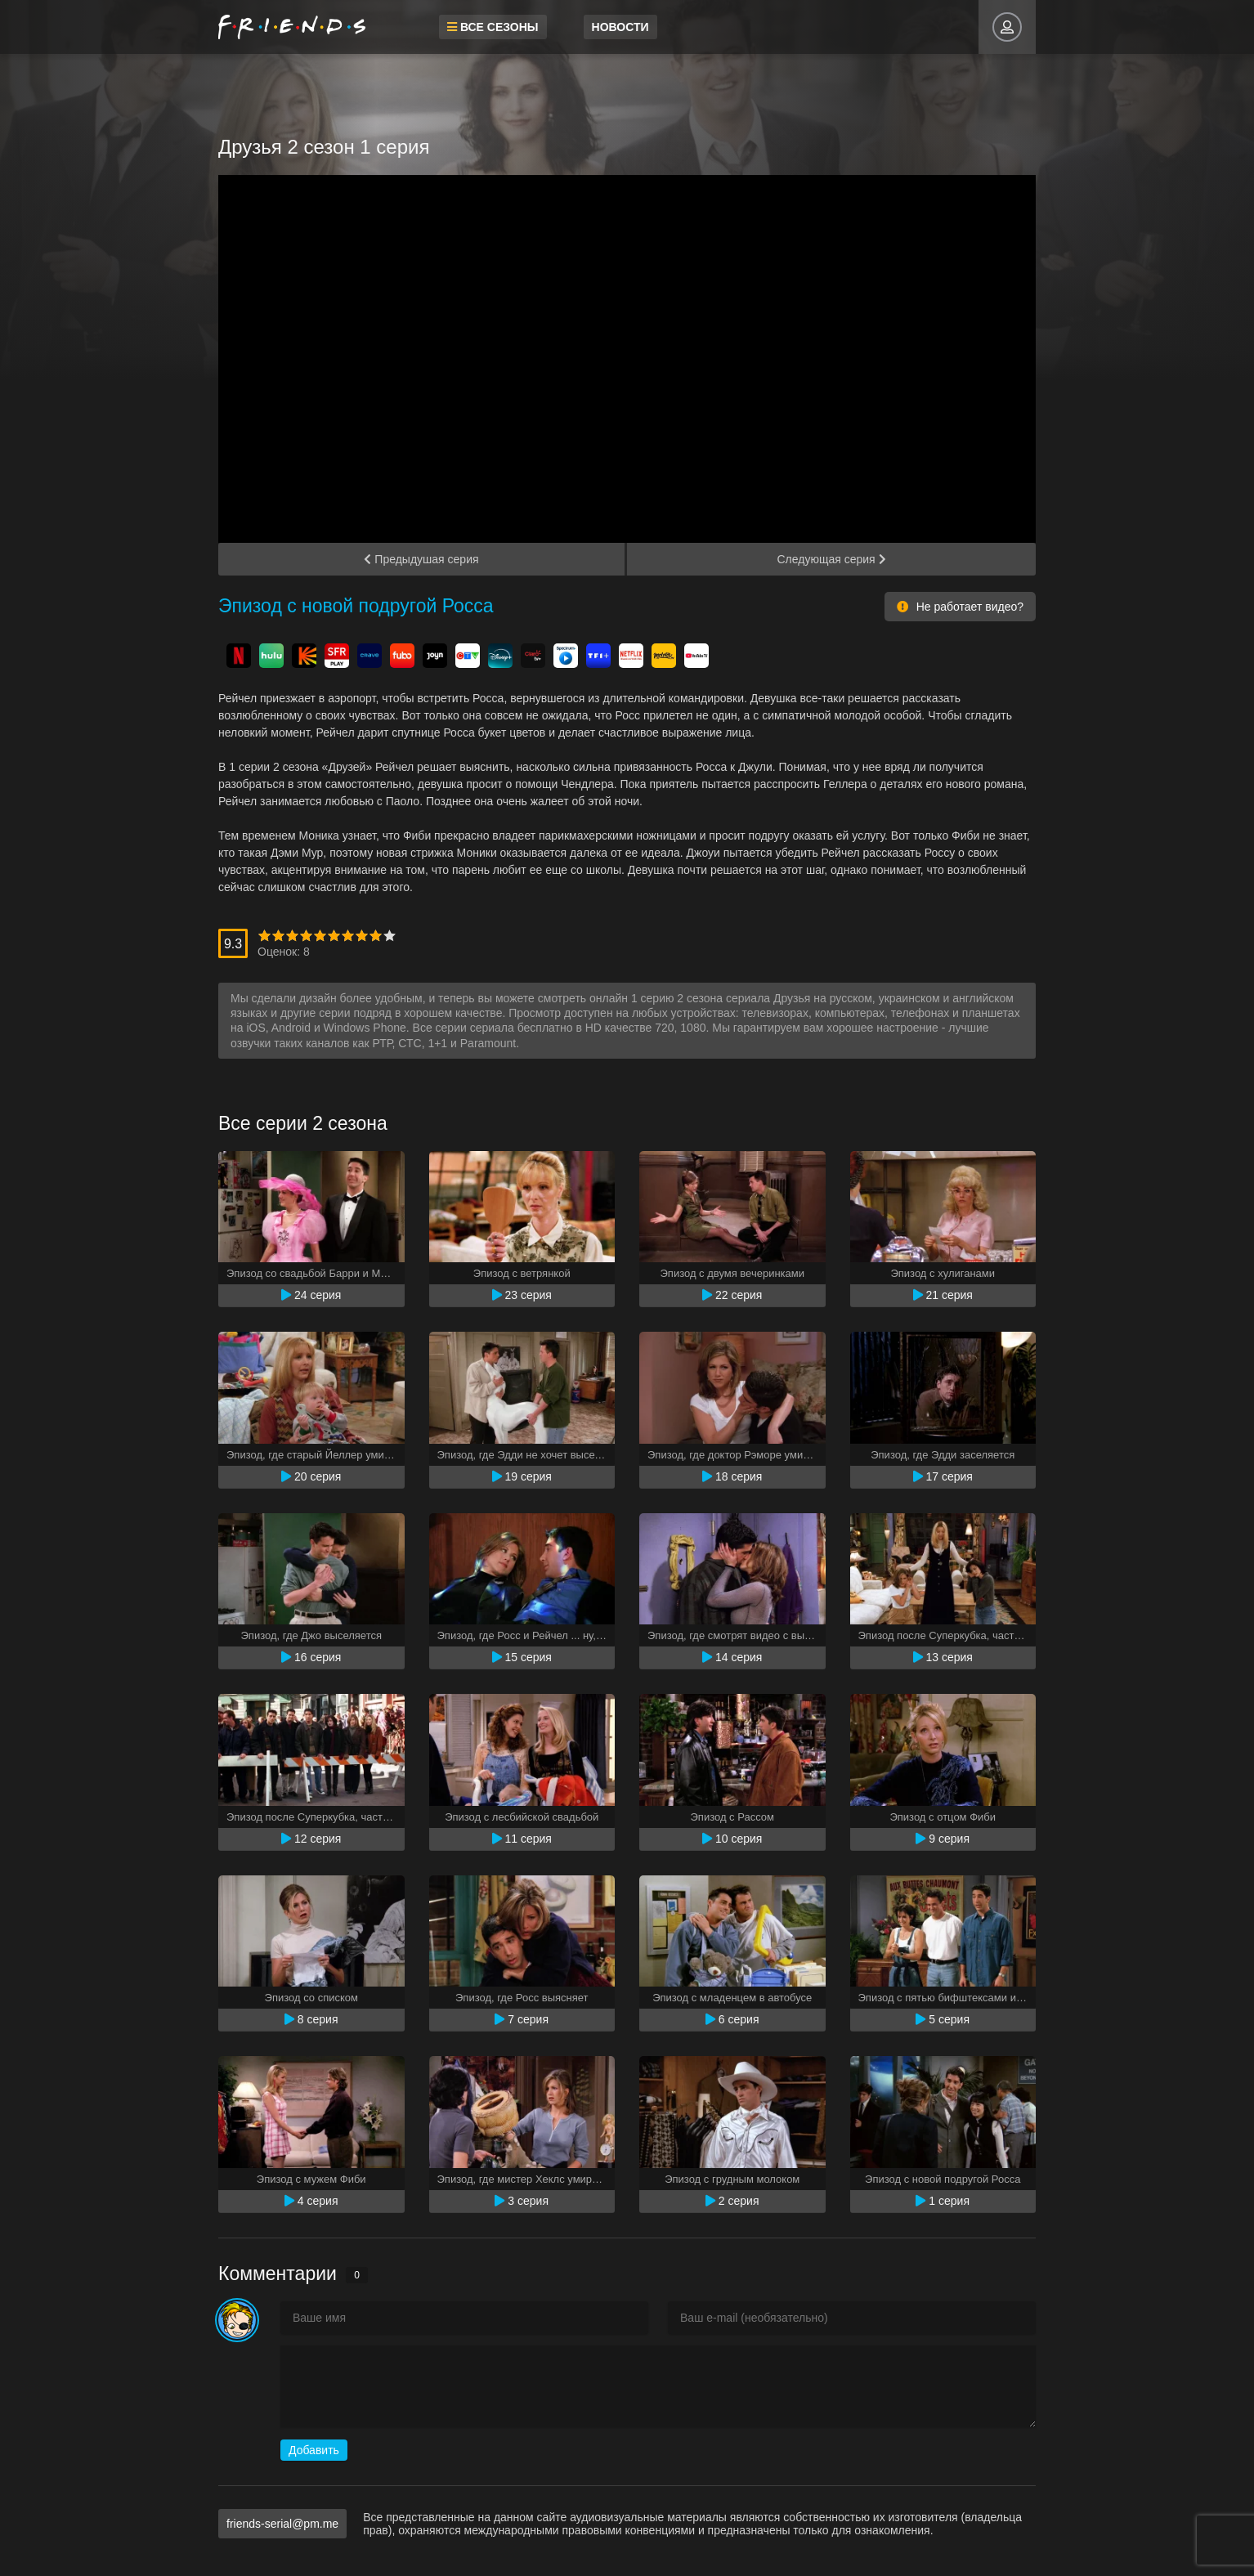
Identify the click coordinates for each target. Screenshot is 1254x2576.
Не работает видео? (960, 606)
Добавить (314, 2450)
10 (389, 936)
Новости (620, 27)
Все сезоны (493, 27)
